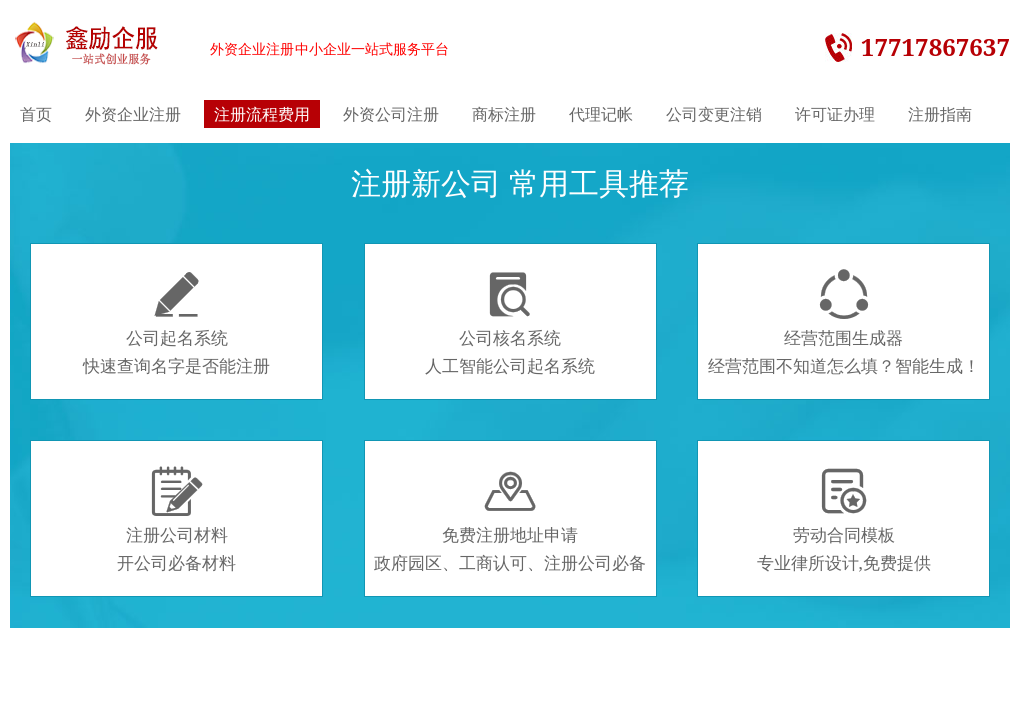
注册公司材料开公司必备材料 (176, 520)
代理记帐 (601, 114)
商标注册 (504, 114)
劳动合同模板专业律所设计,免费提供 (844, 520)
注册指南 (940, 114)
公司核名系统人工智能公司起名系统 (510, 323)
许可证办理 (835, 114)
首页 (36, 114)
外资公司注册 (391, 114)
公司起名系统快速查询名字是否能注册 (176, 323)
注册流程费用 (262, 114)
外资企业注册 (133, 114)
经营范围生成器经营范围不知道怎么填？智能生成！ (844, 323)
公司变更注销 (714, 114)
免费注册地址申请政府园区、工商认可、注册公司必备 (510, 520)
